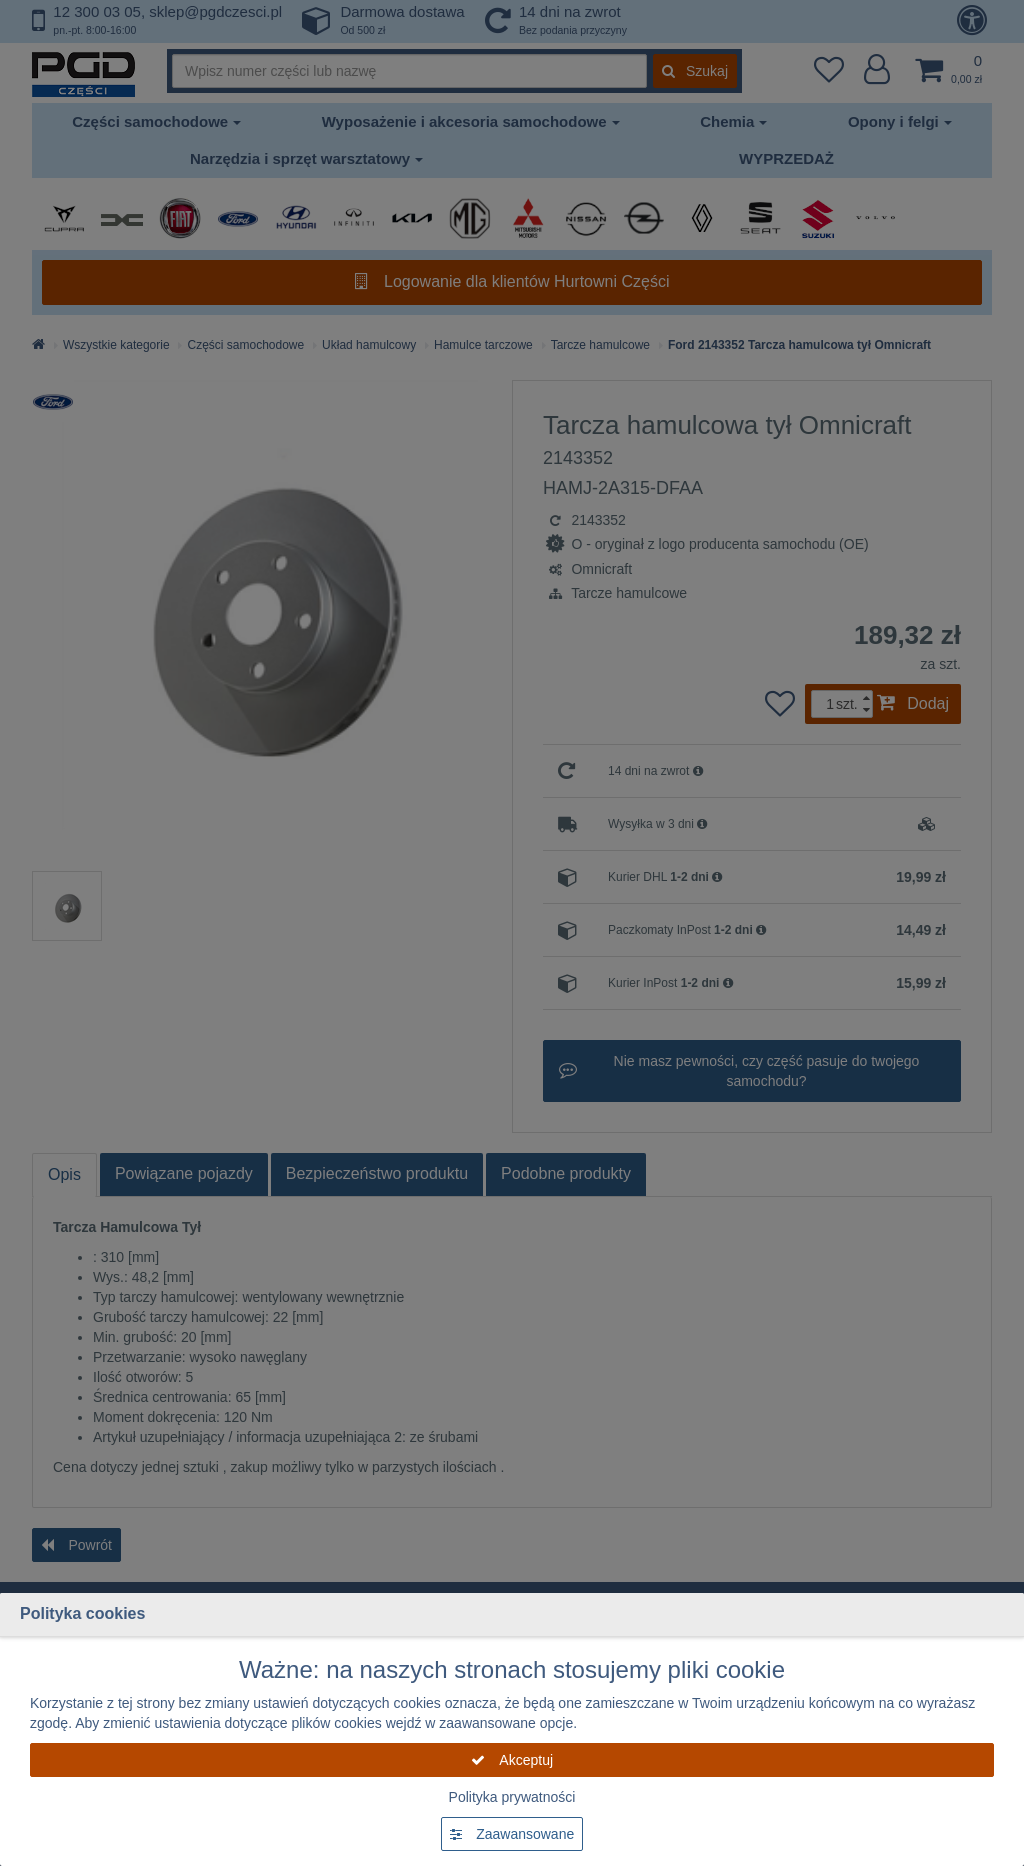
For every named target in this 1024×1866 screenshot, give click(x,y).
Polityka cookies (82, 1613)
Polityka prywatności (512, 1797)
